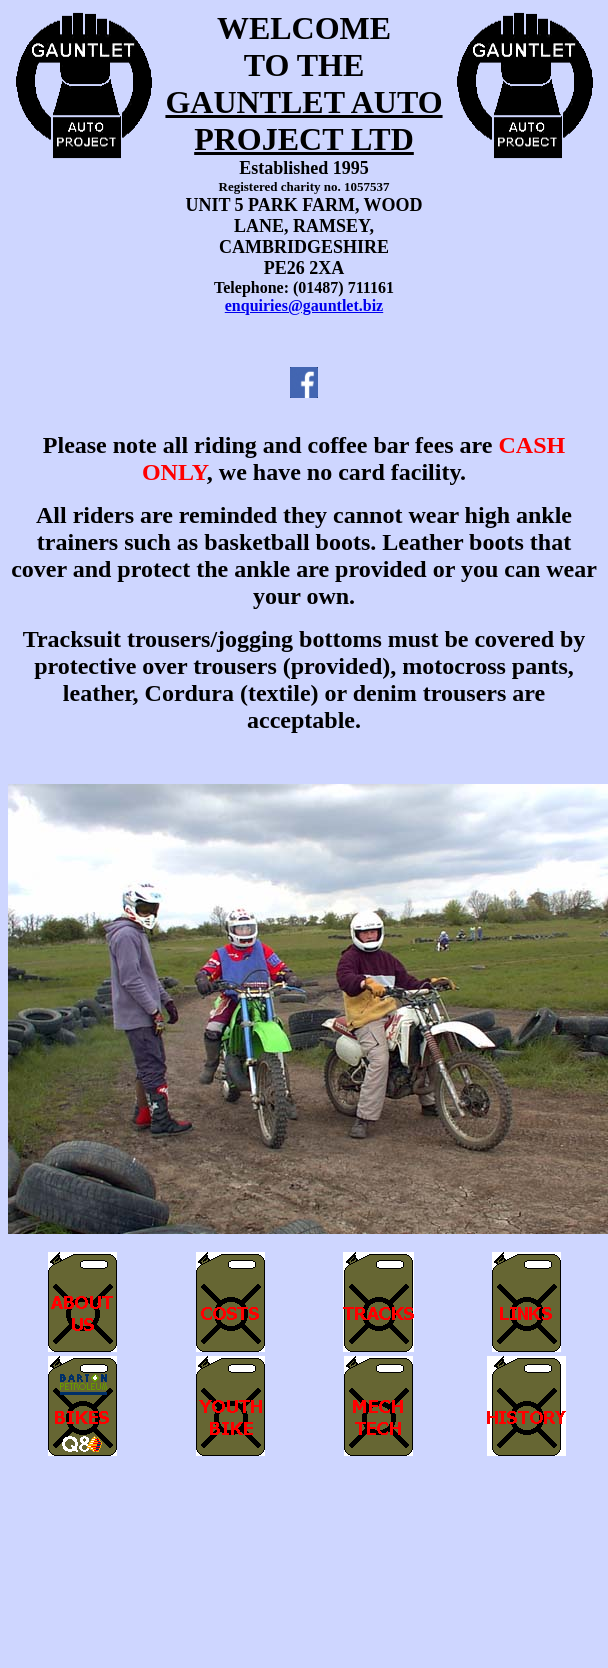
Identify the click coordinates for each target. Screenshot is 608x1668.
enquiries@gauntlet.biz (304, 305)
